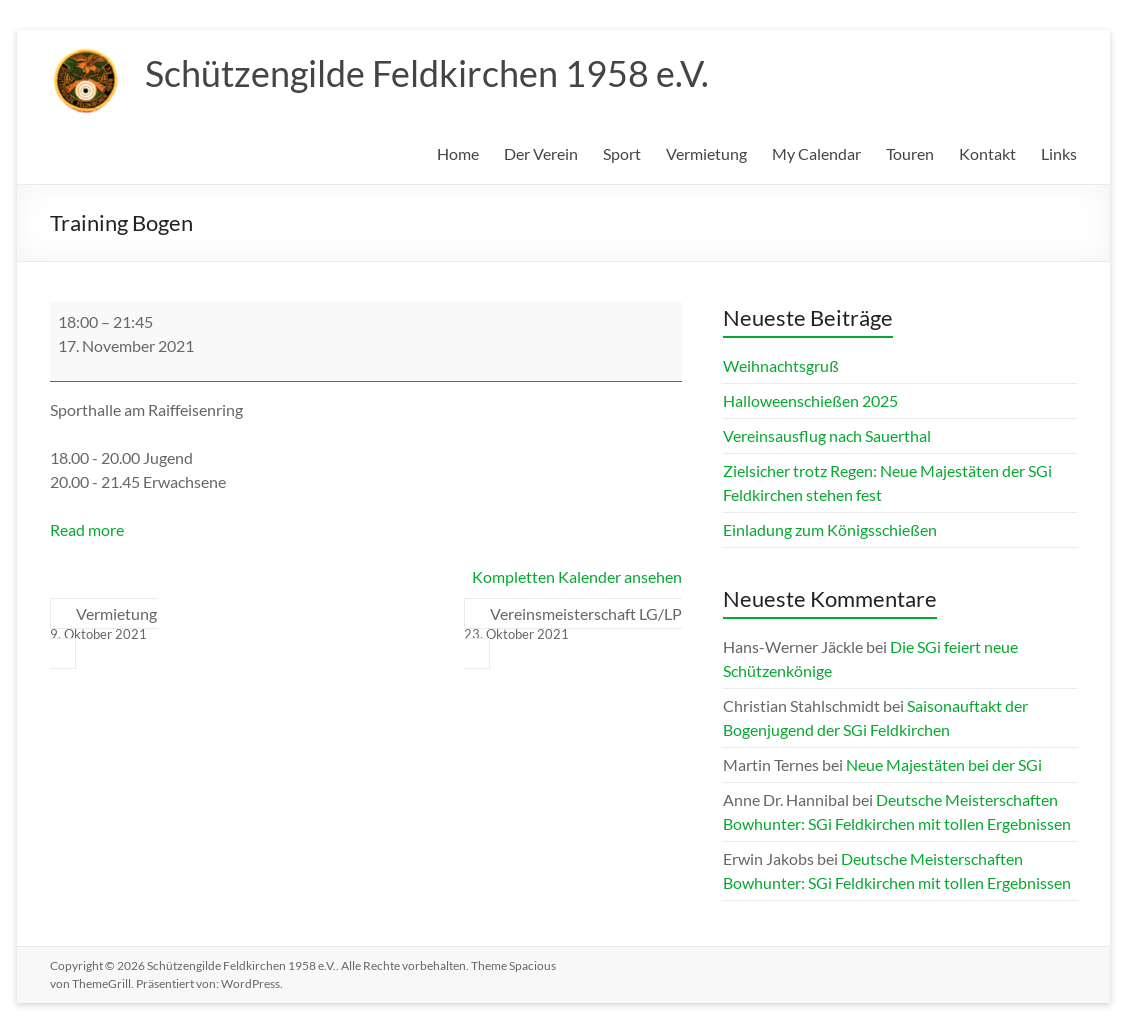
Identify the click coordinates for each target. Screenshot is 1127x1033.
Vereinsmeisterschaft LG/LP (573, 624)
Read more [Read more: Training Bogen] (87, 529)
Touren (910, 153)
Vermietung (706, 153)
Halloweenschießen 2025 (810, 400)
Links (1059, 153)
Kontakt (987, 153)
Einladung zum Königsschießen (830, 529)
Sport (622, 153)
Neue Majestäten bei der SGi (944, 764)
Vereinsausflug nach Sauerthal (827, 435)
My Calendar (816, 153)
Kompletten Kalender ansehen (577, 576)
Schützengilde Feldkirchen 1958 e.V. (427, 73)
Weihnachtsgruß (781, 365)
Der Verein (541, 153)
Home (458, 153)
